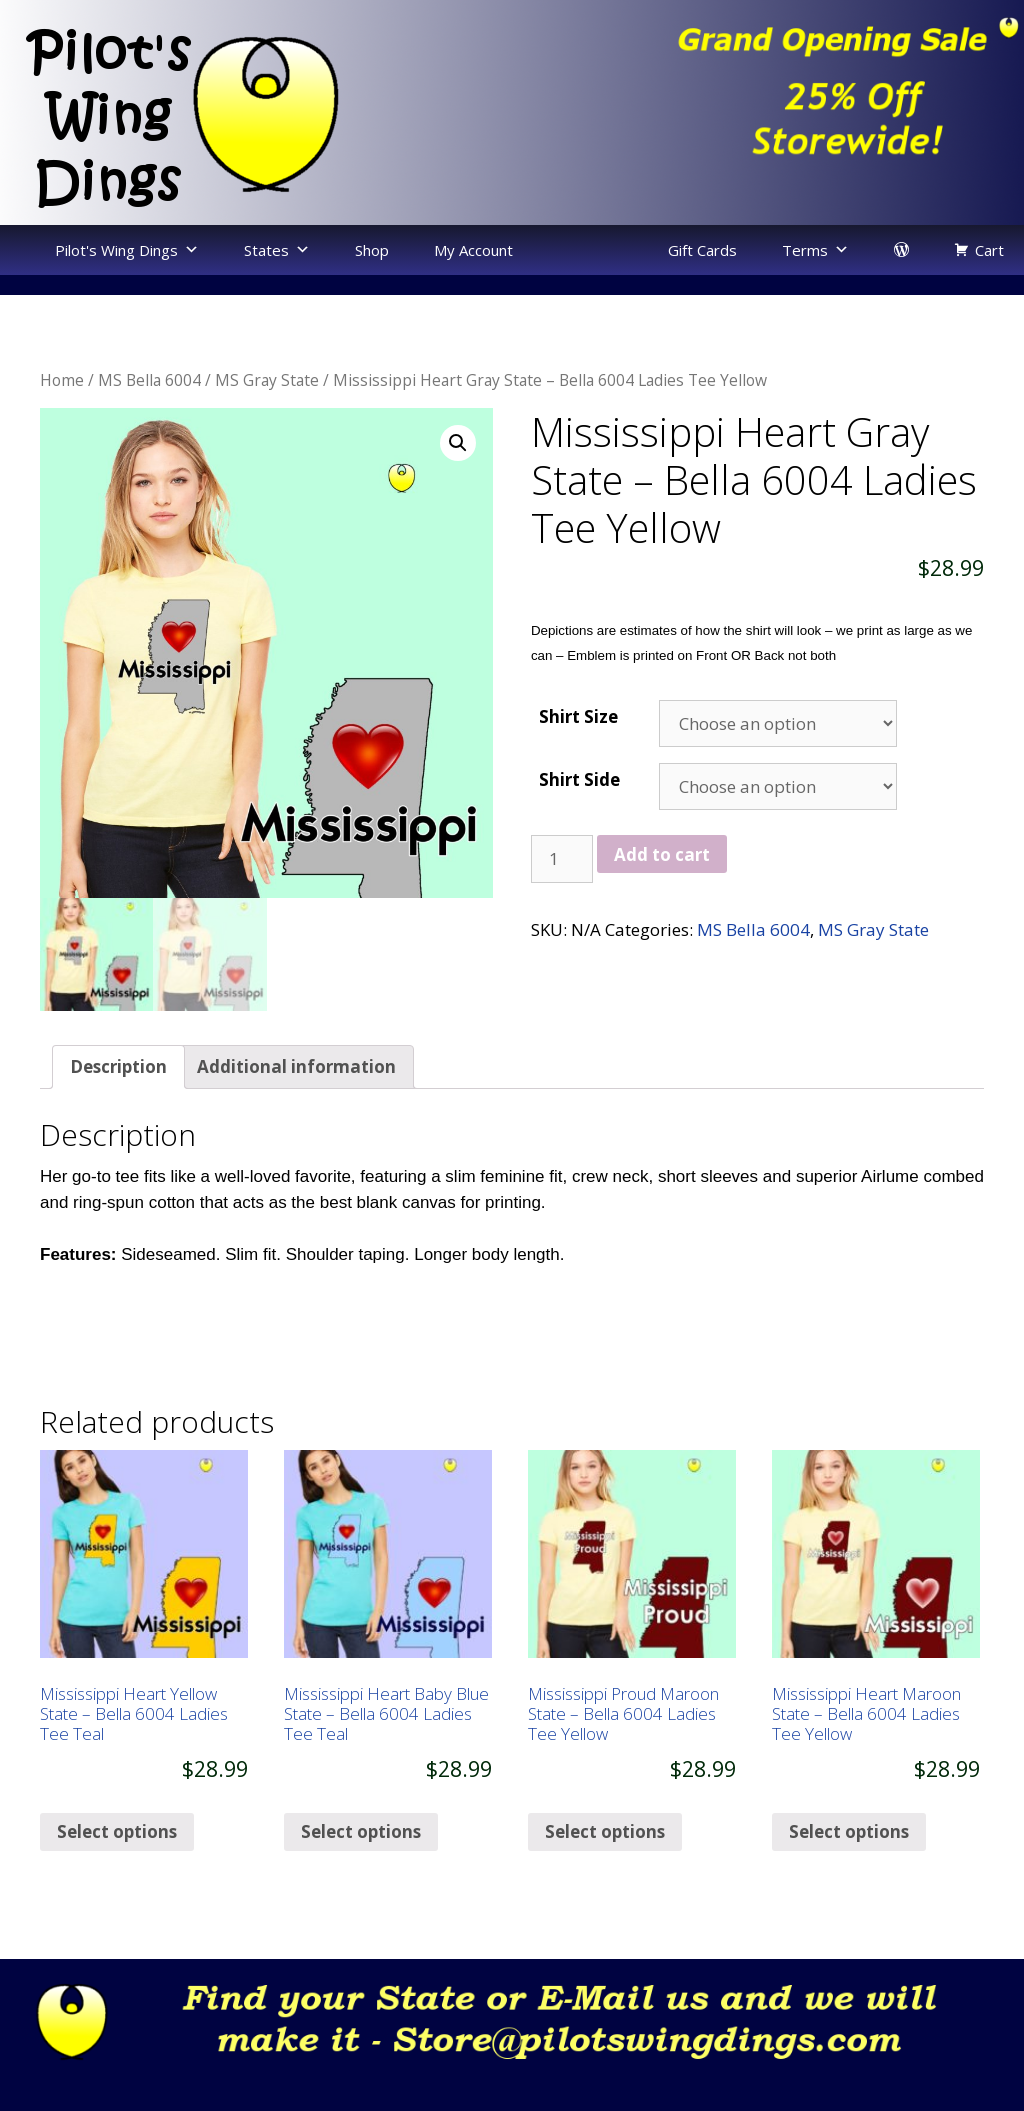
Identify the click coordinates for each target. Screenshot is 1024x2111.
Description (118, 1104)
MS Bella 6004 (149, 380)
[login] (901, 250)
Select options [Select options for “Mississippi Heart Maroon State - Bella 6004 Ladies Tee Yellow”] (849, 1868)
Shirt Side (579, 779)
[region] (768, 97)
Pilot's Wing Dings (116, 250)
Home (62, 380)
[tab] (118, 1104)
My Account (473, 250)
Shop (372, 250)
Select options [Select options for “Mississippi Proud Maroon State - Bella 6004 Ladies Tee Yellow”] (605, 1868)
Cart (989, 250)
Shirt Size (578, 716)
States (266, 250)
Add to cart (662, 854)
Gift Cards (702, 250)
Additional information (296, 1104)
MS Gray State (267, 380)
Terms (805, 250)
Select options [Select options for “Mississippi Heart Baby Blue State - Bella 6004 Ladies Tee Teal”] (361, 1868)
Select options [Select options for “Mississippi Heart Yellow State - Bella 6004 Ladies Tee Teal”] (117, 1868)
